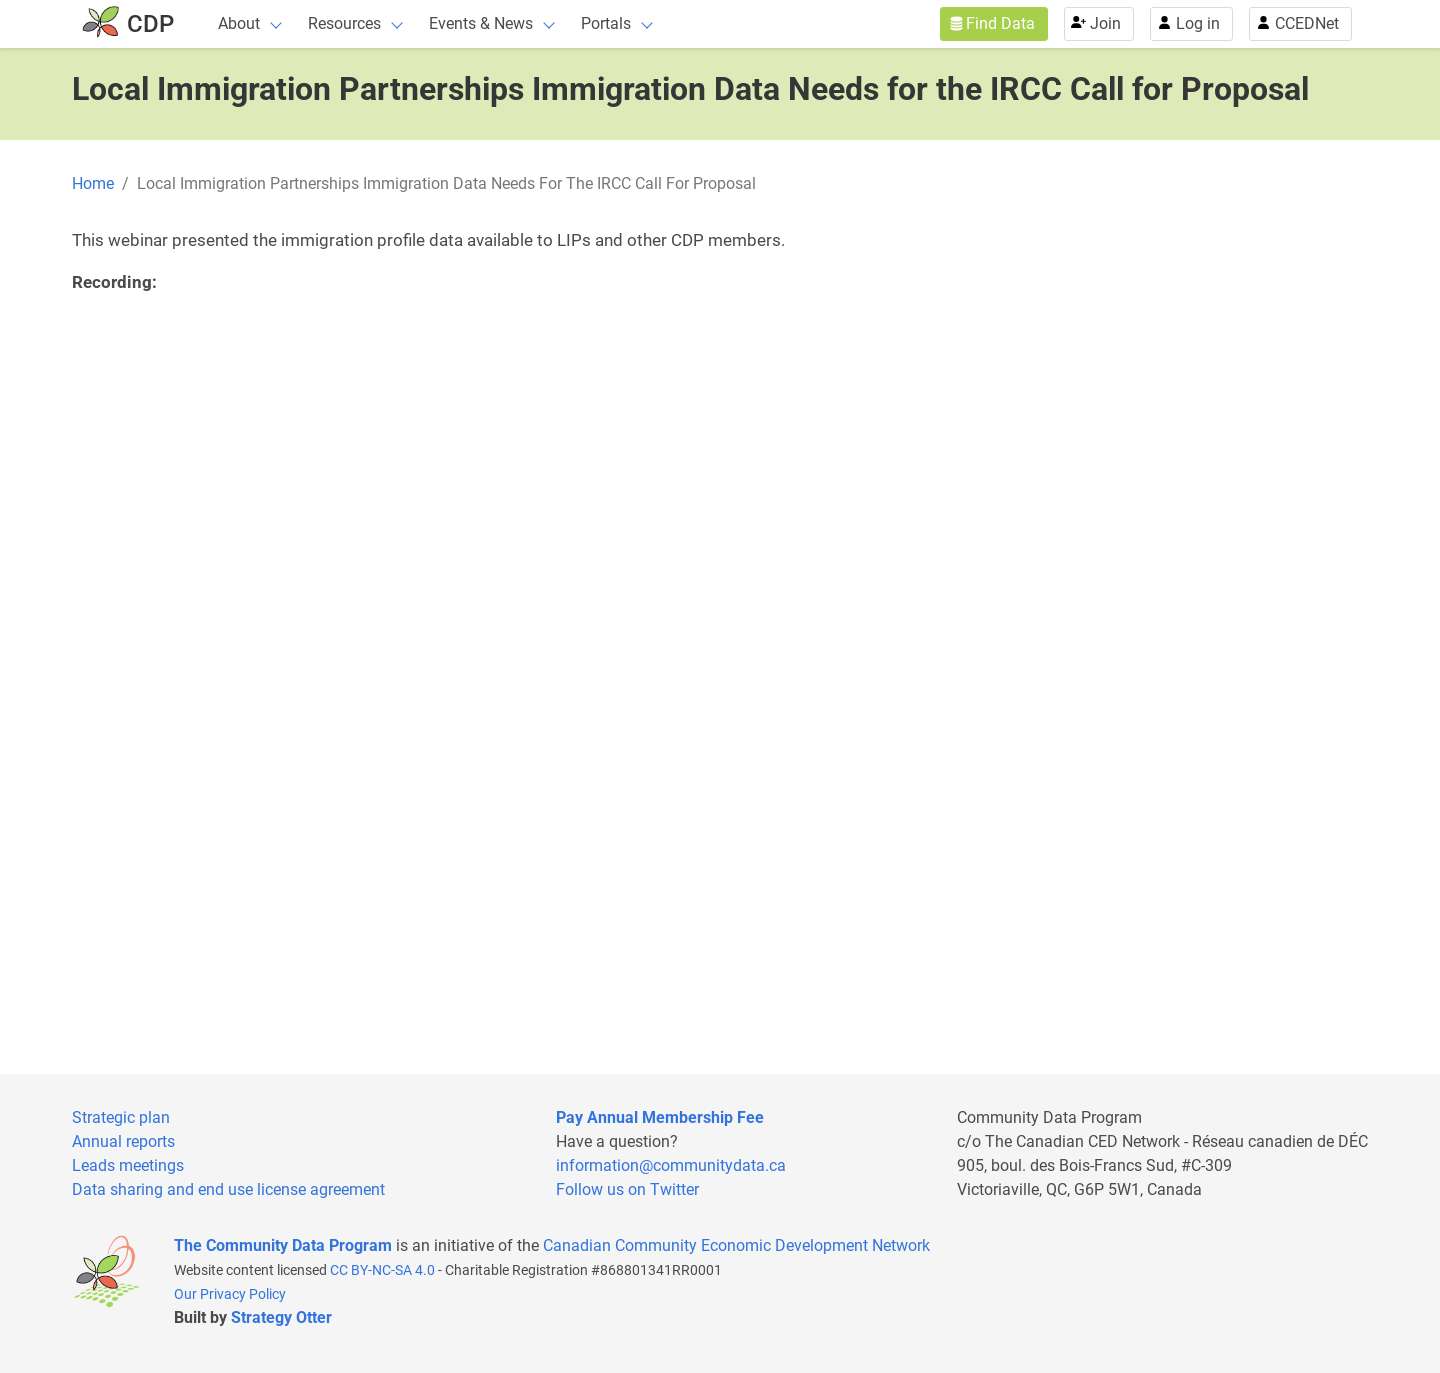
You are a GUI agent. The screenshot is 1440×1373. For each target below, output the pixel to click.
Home (93, 183)
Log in (1198, 23)
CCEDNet (1307, 23)
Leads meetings (128, 1165)
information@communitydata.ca (671, 1165)
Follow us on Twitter (627, 1189)
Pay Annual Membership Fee (660, 1117)
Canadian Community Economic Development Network (736, 1245)
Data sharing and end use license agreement (228, 1189)
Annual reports (123, 1141)
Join (1105, 23)
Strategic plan (121, 1117)
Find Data (1000, 23)
